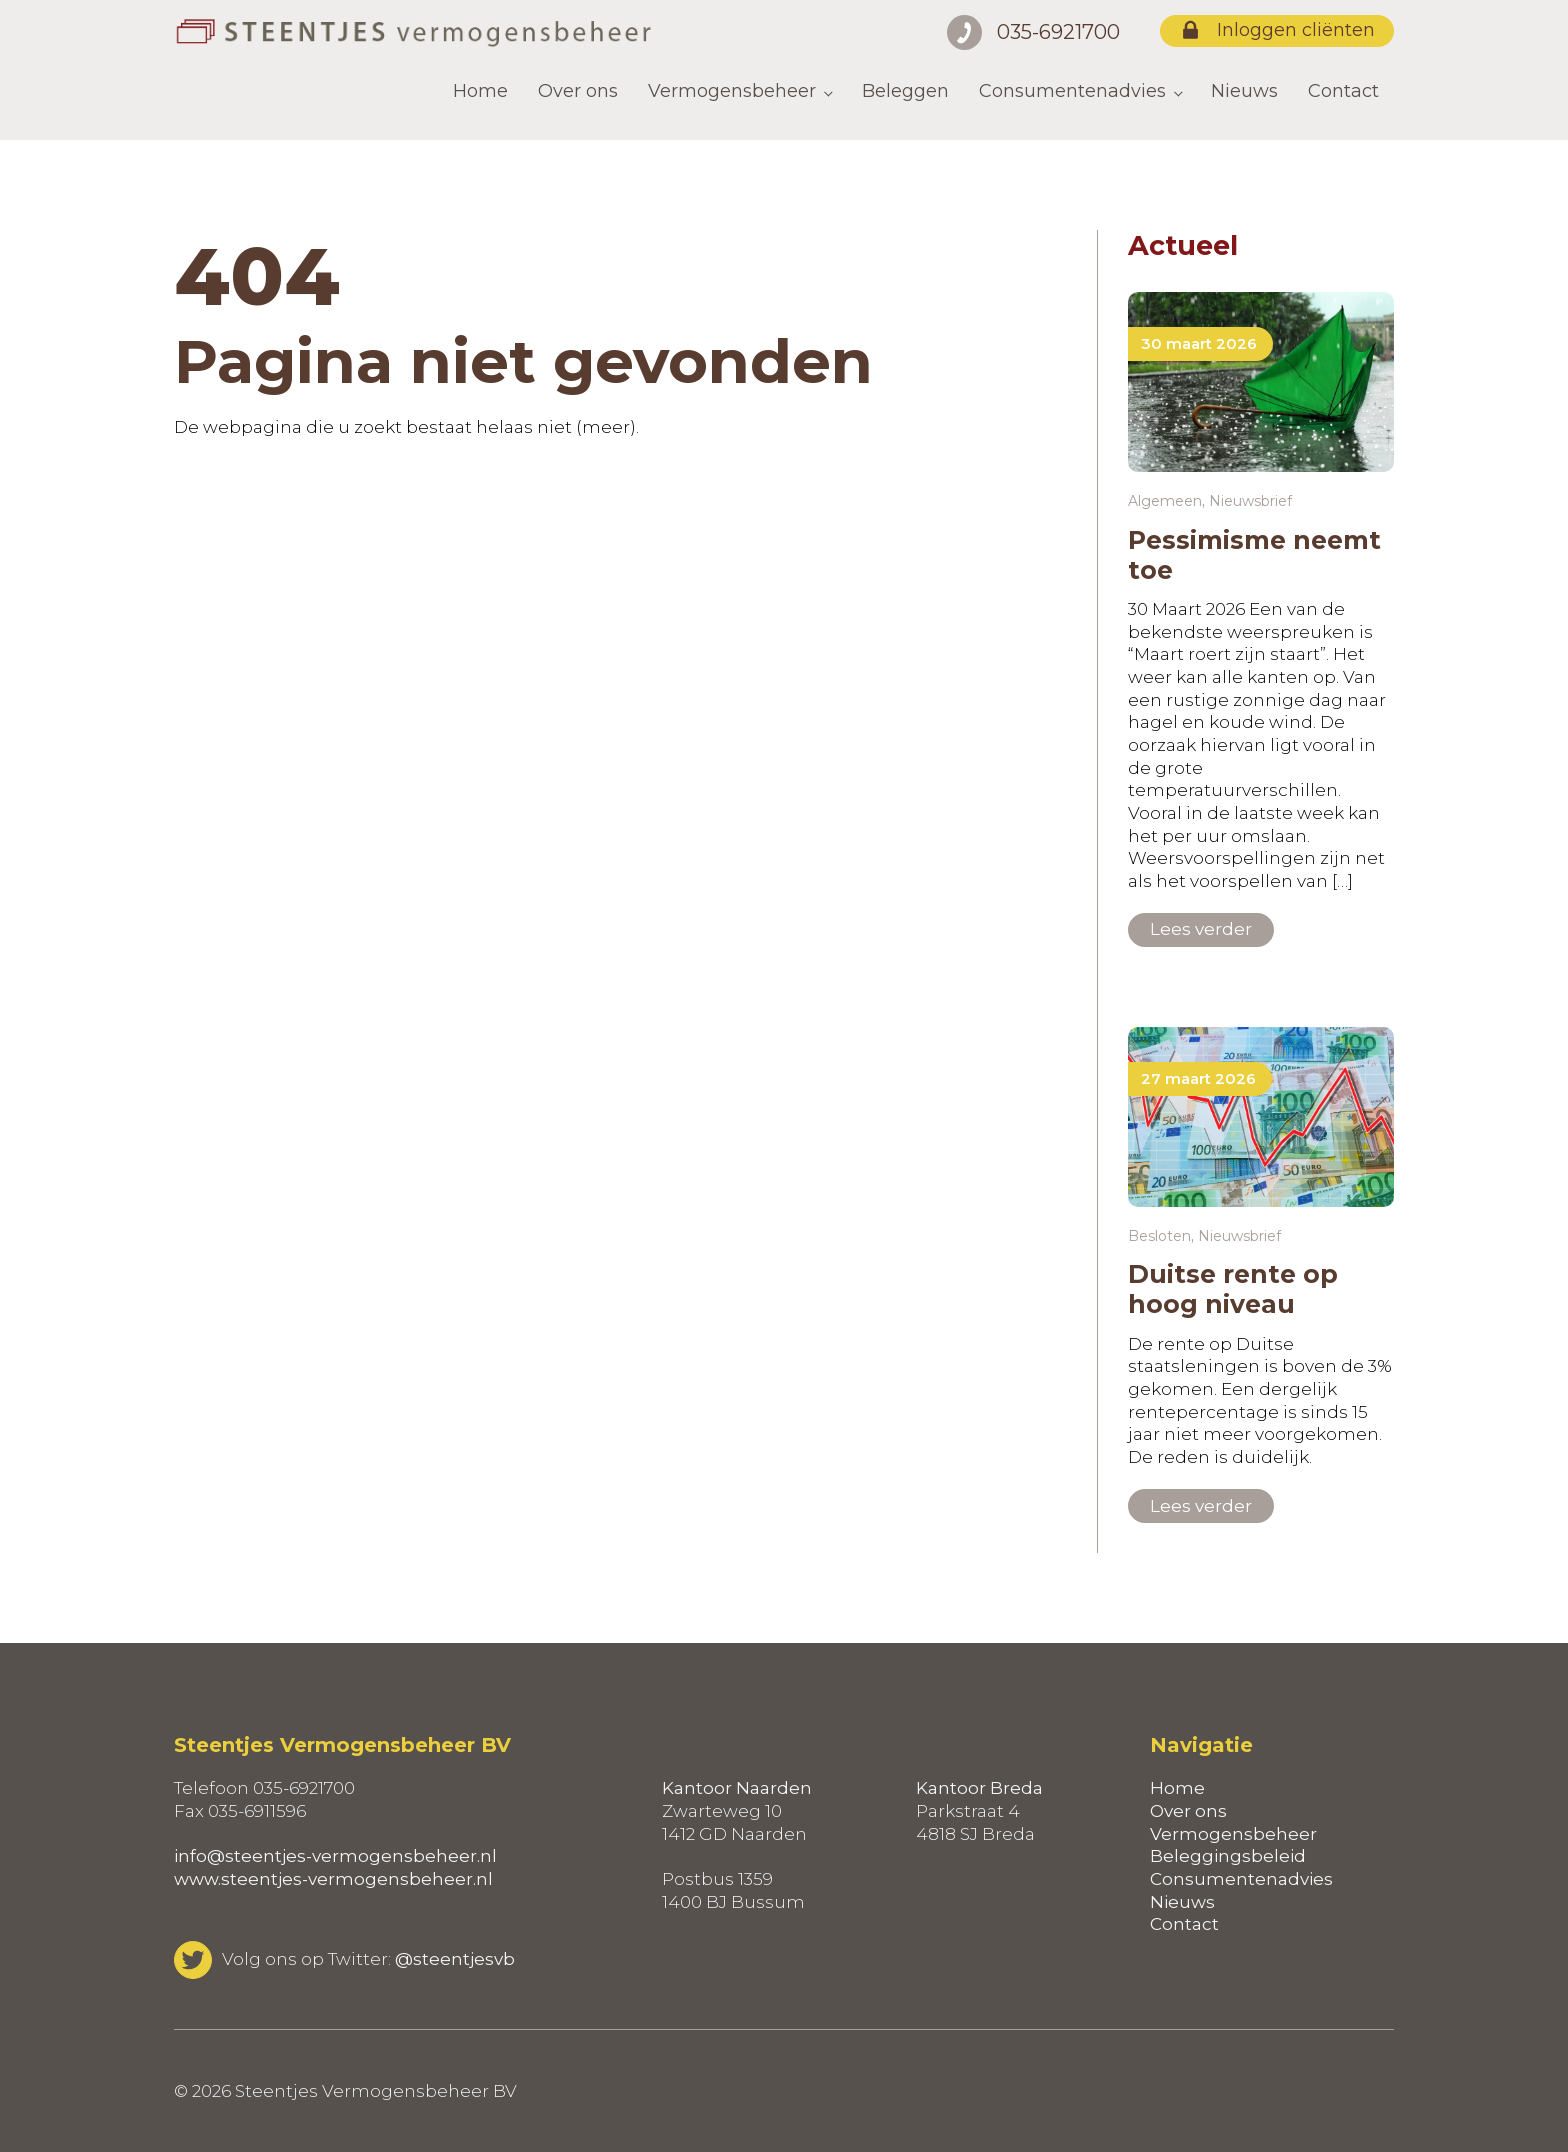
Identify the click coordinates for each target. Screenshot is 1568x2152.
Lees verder (1201, 929)
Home (480, 91)
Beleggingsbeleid (1228, 1856)
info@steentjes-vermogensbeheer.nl (335, 1856)
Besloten (1159, 1236)
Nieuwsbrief (1250, 501)
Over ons (578, 91)
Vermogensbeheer (732, 91)
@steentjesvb (455, 1959)
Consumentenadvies (1072, 91)
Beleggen (905, 91)
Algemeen (1165, 501)
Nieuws (1244, 91)
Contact (1343, 91)
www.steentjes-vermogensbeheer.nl (333, 1879)
